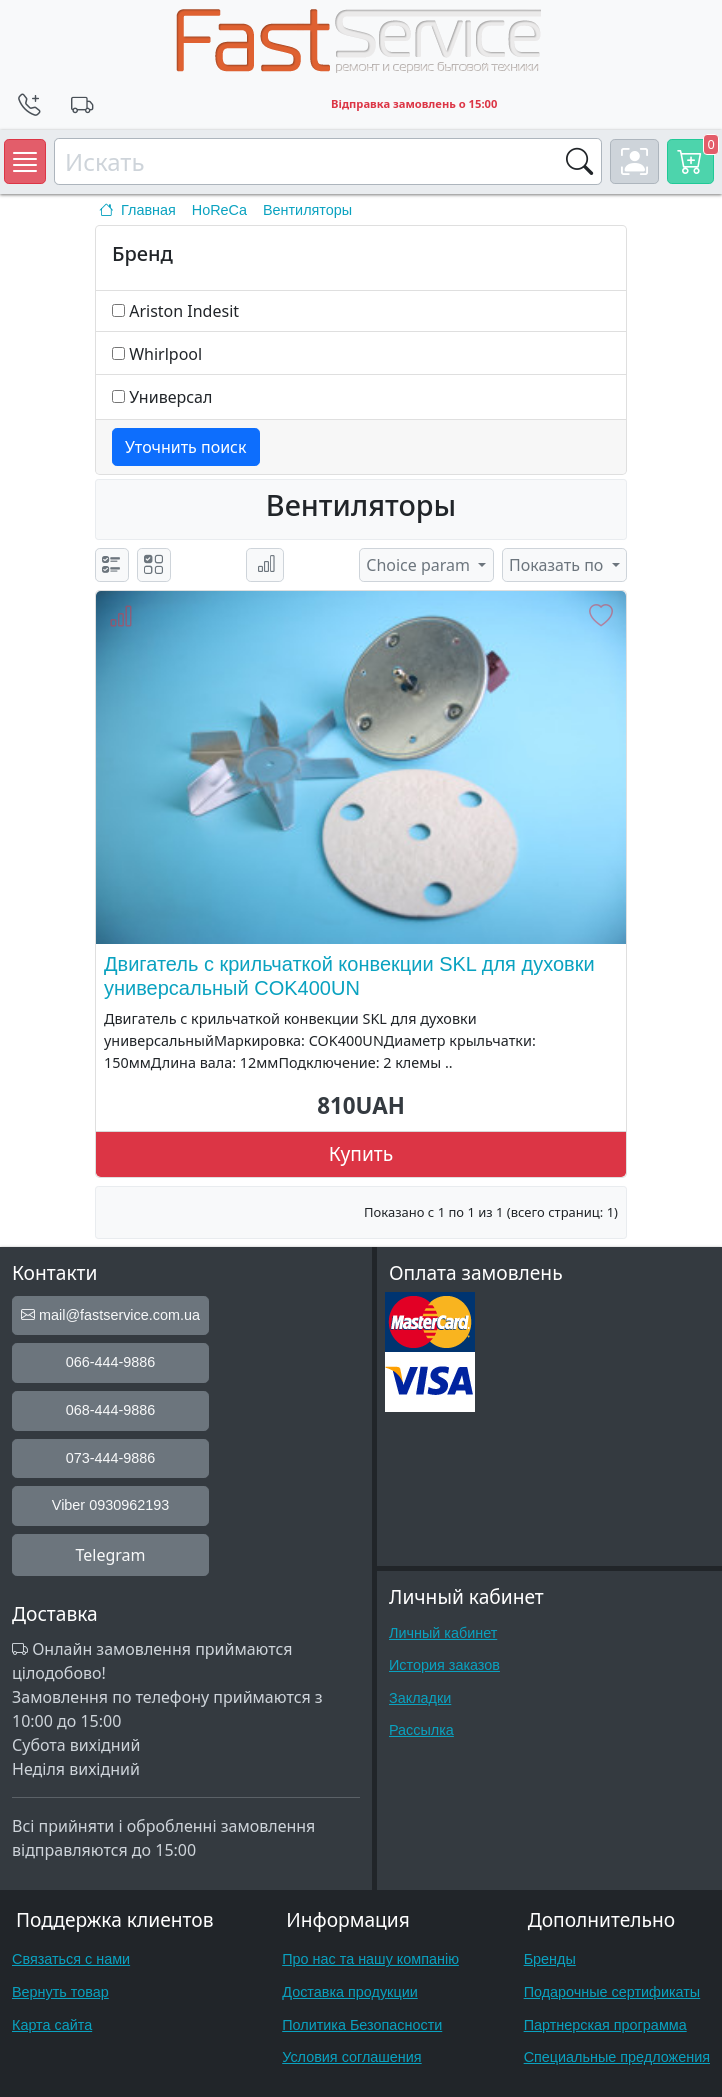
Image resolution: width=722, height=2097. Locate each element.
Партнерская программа (605, 2025)
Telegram (110, 1555)
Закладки (420, 1698)
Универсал (170, 397)
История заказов (444, 1665)
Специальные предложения (617, 2057)
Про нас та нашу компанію (370, 1959)
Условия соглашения (351, 2057)
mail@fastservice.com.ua (110, 1315)
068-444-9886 (111, 1410)
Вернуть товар (60, 1992)
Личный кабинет (443, 1633)
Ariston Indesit (184, 311)
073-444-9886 (111, 1458)
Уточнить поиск (186, 447)
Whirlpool (165, 354)
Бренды (550, 1959)
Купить (361, 1153)
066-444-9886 (111, 1362)
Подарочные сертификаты (612, 1992)
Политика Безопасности (362, 2025)
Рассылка (421, 1730)
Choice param (420, 565)
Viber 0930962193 (110, 1505)
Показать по (558, 565)
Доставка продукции (350, 1992)
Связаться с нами (71, 1959)
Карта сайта (52, 2025)
